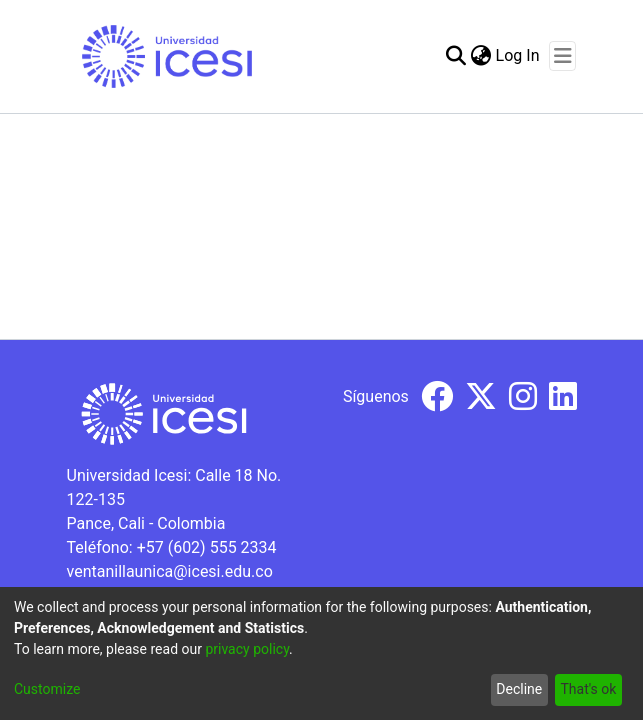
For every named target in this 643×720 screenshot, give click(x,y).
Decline (519, 689)
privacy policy (247, 649)
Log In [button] (519, 55)
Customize (47, 689)
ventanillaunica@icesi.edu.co (170, 571)
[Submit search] (456, 56)
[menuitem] (481, 56)
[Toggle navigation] (562, 56)
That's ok (588, 689)
